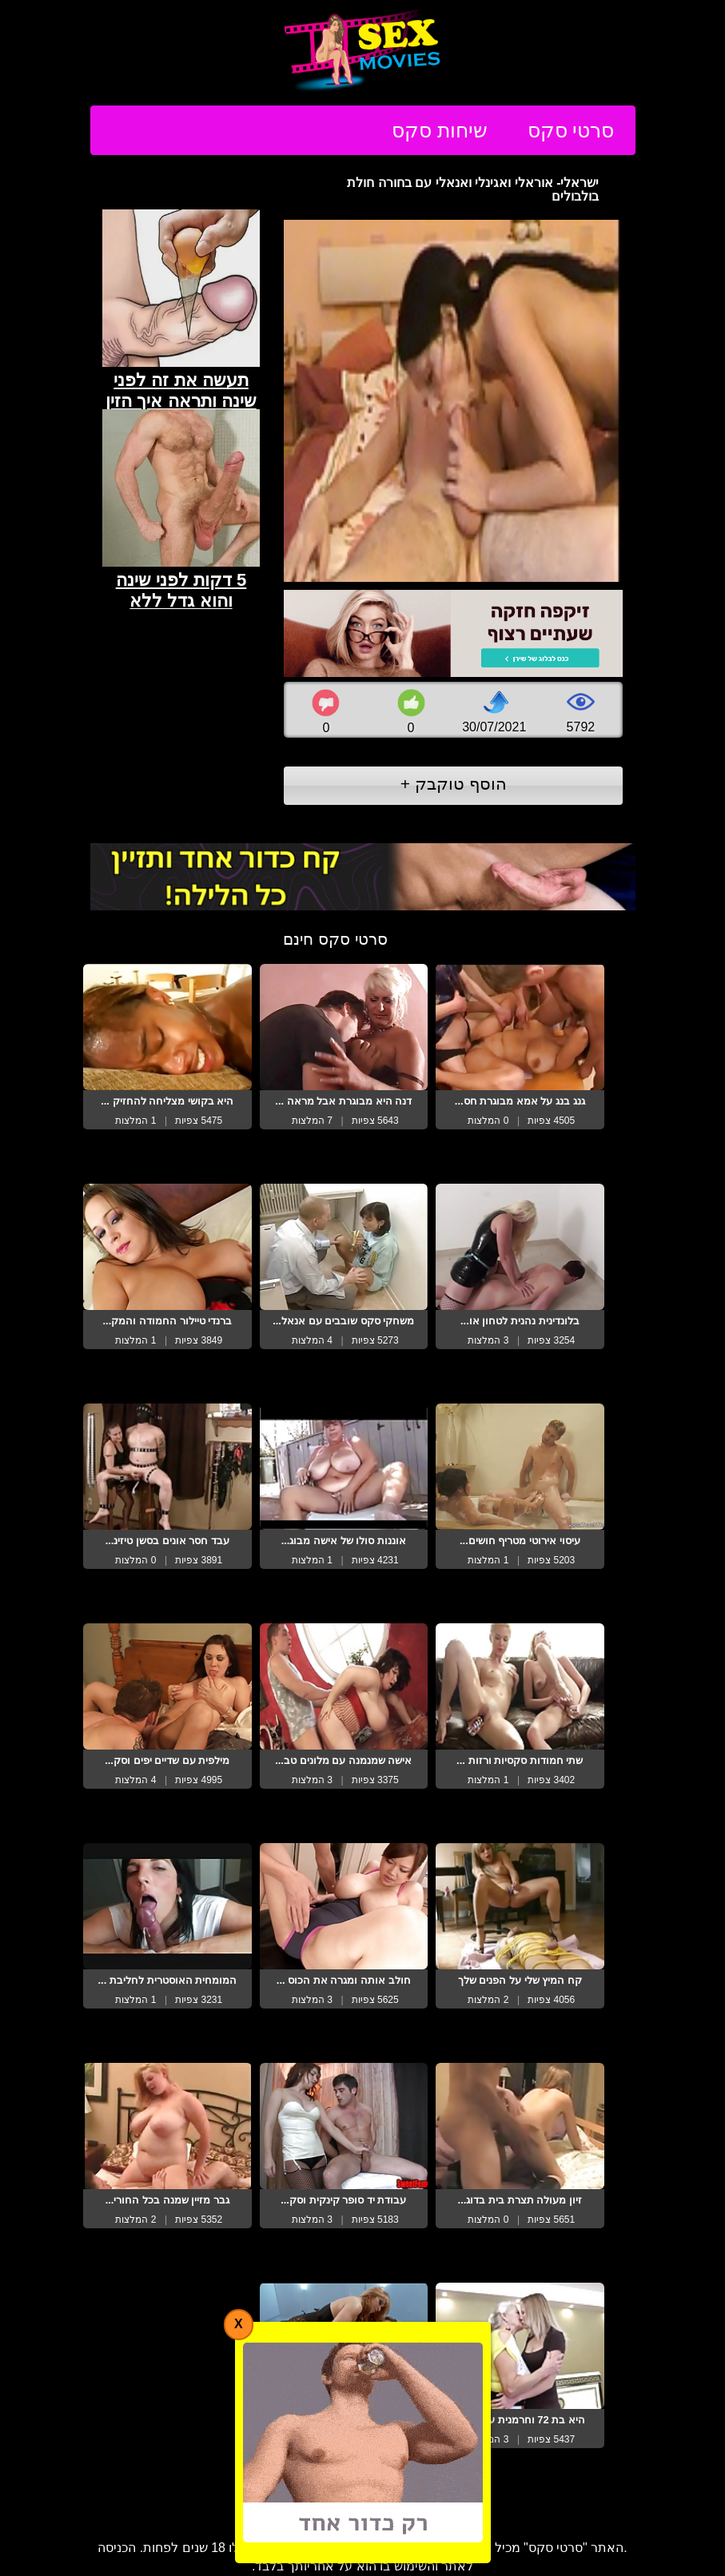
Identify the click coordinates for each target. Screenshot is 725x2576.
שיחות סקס (440, 130)
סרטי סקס (571, 130)
